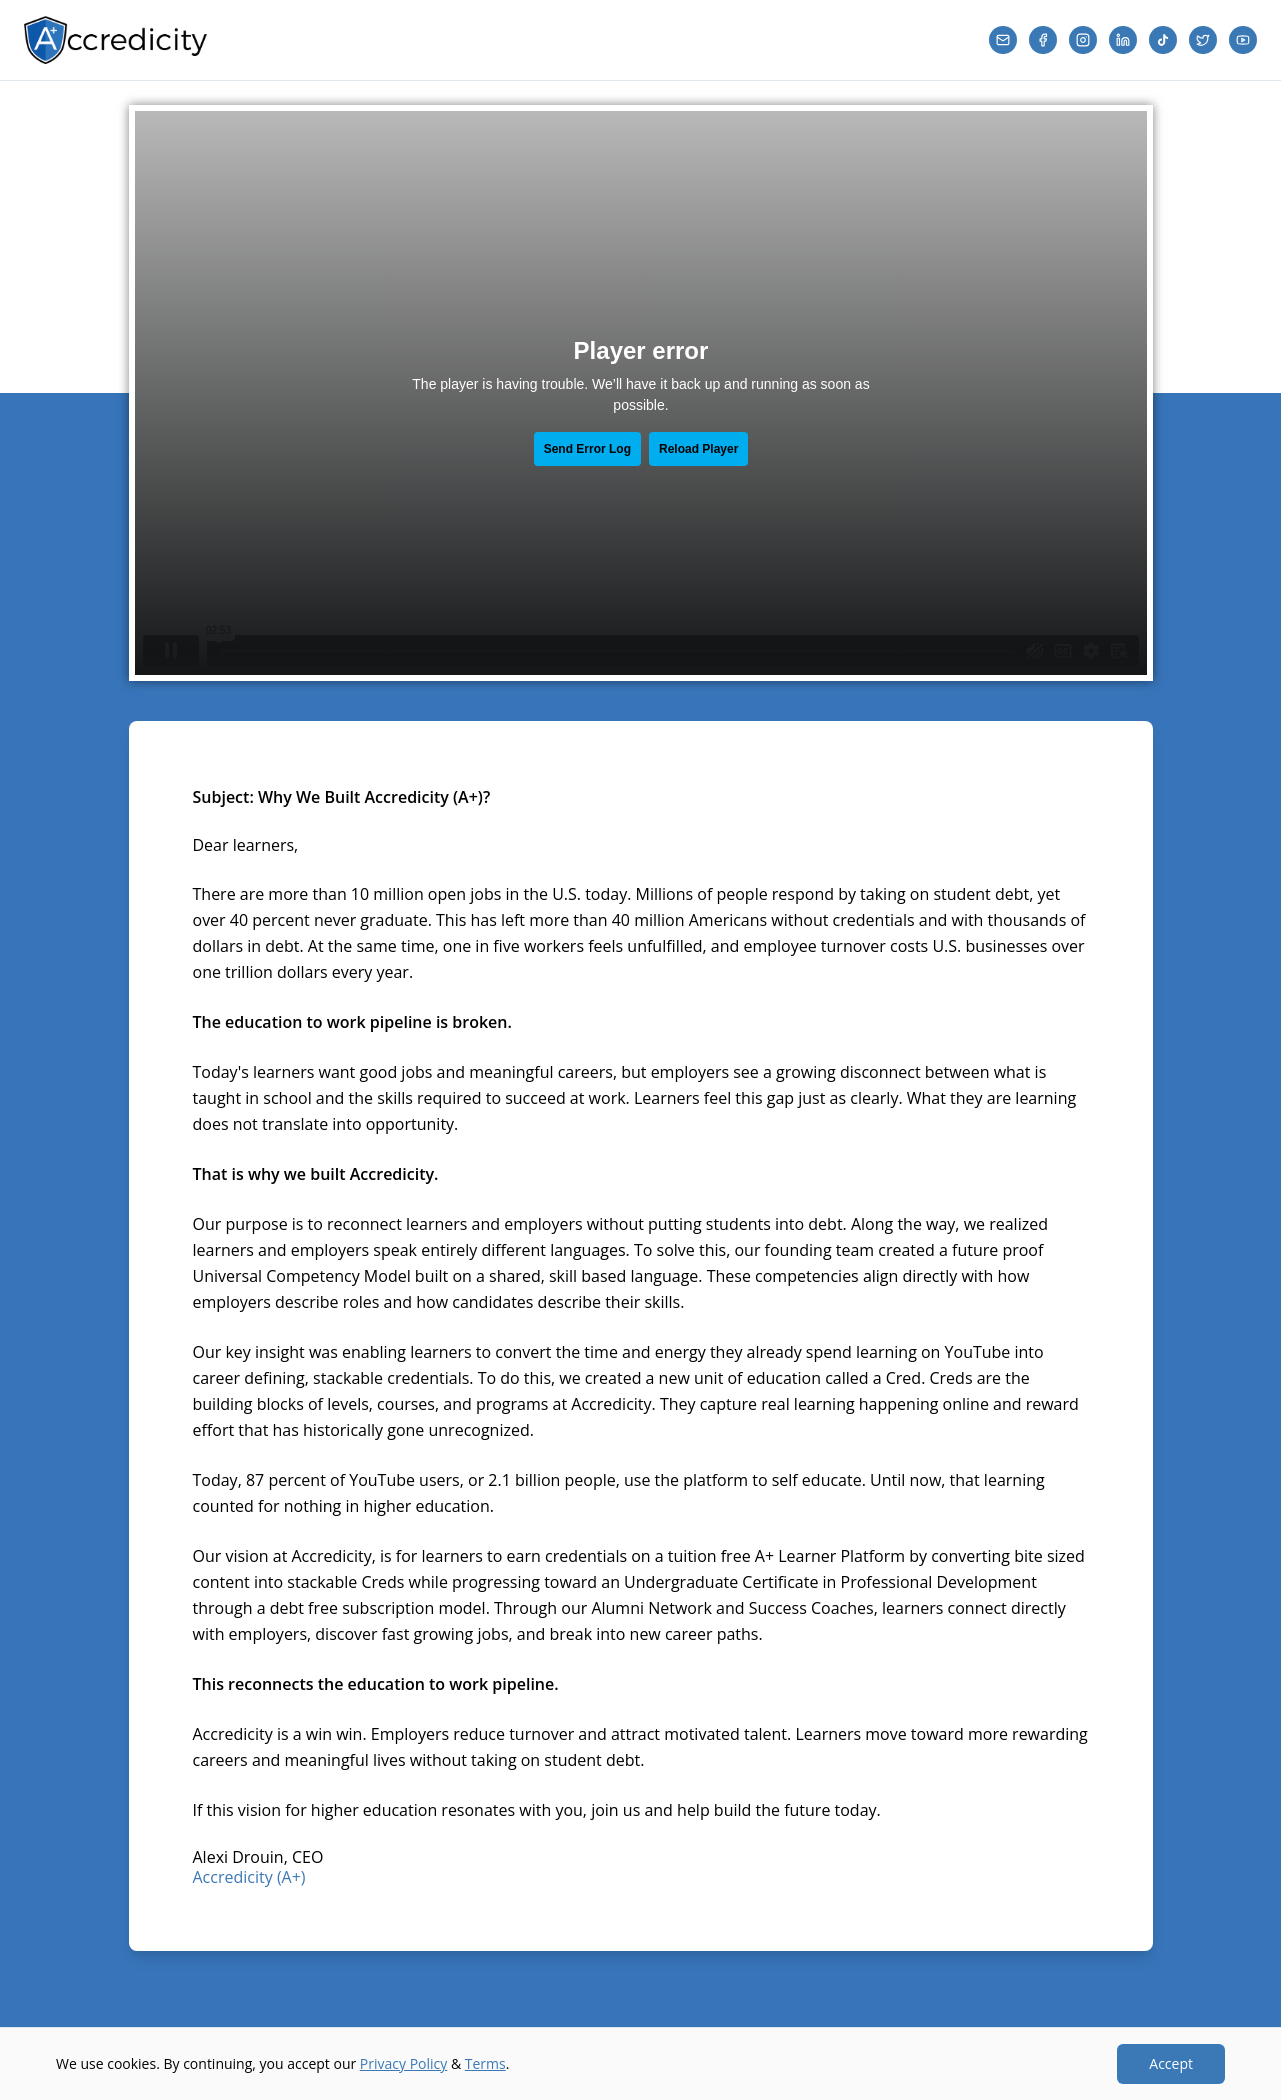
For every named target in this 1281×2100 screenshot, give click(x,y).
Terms (485, 2063)
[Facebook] (1043, 40)
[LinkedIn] (1123, 40)
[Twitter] (1203, 40)
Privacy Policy (403, 2063)
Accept (1171, 2063)
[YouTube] (1243, 40)
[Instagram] (1083, 40)
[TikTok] (1163, 40)
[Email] (1003, 40)
